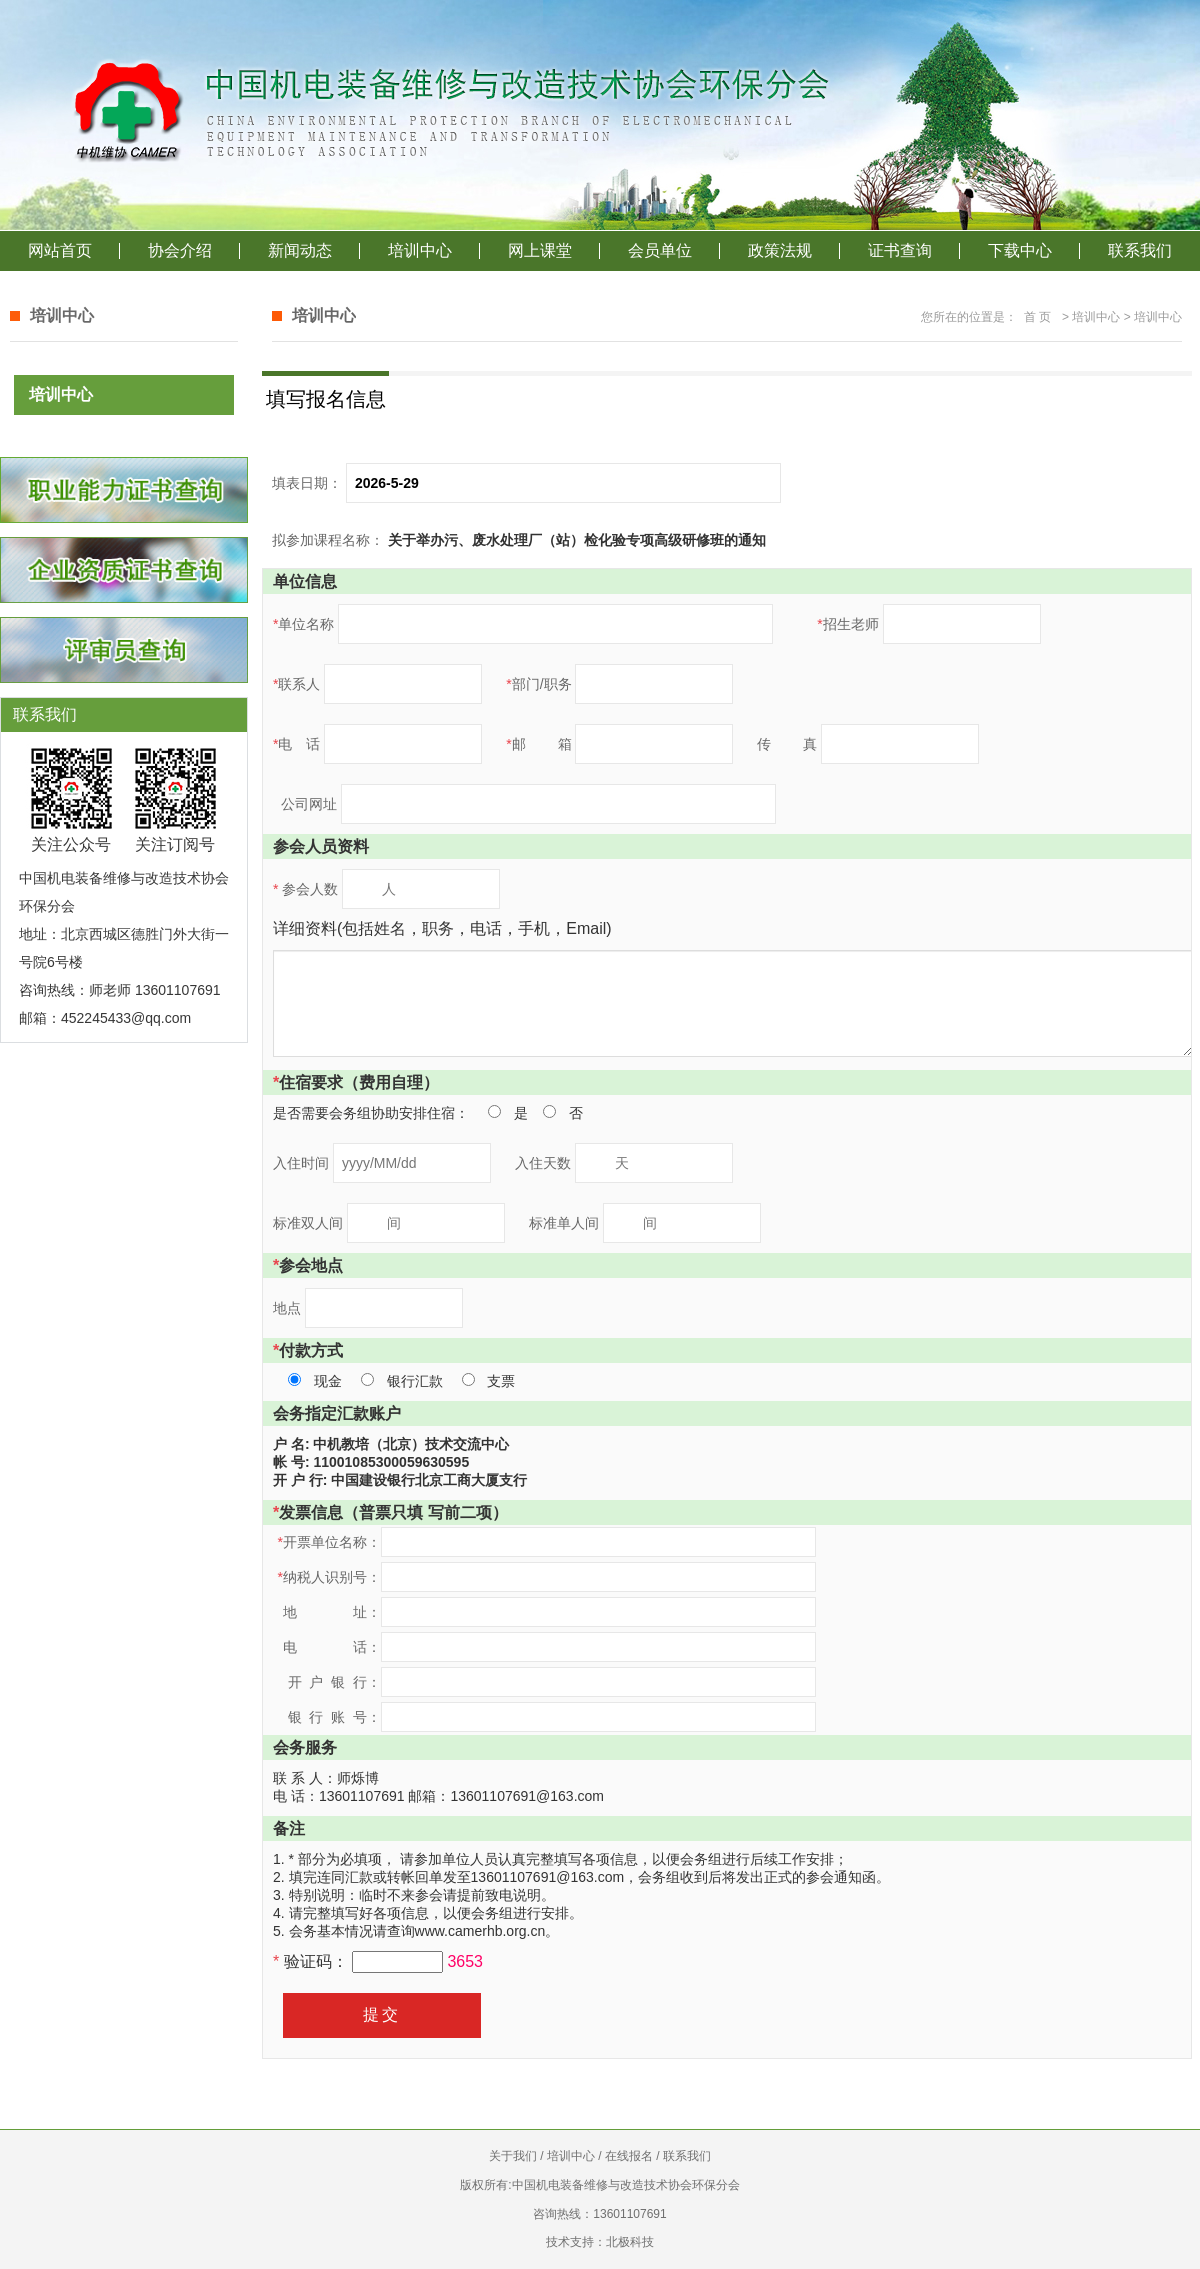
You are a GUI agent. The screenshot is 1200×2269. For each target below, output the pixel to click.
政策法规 (780, 250)
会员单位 (660, 250)
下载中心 (1020, 250)
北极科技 (630, 2242)
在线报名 (629, 2156)
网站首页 (60, 250)
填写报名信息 (326, 399)
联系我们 (1140, 250)
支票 (501, 1381)
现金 (328, 1381)
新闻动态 (300, 250)
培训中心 (420, 250)
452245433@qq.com (126, 1018)
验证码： (312, 1961)
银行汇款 (415, 1381)
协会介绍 (180, 250)
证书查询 (900, 250)
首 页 (1037, 317)
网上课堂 (540, 250)
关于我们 (513, 2156)
